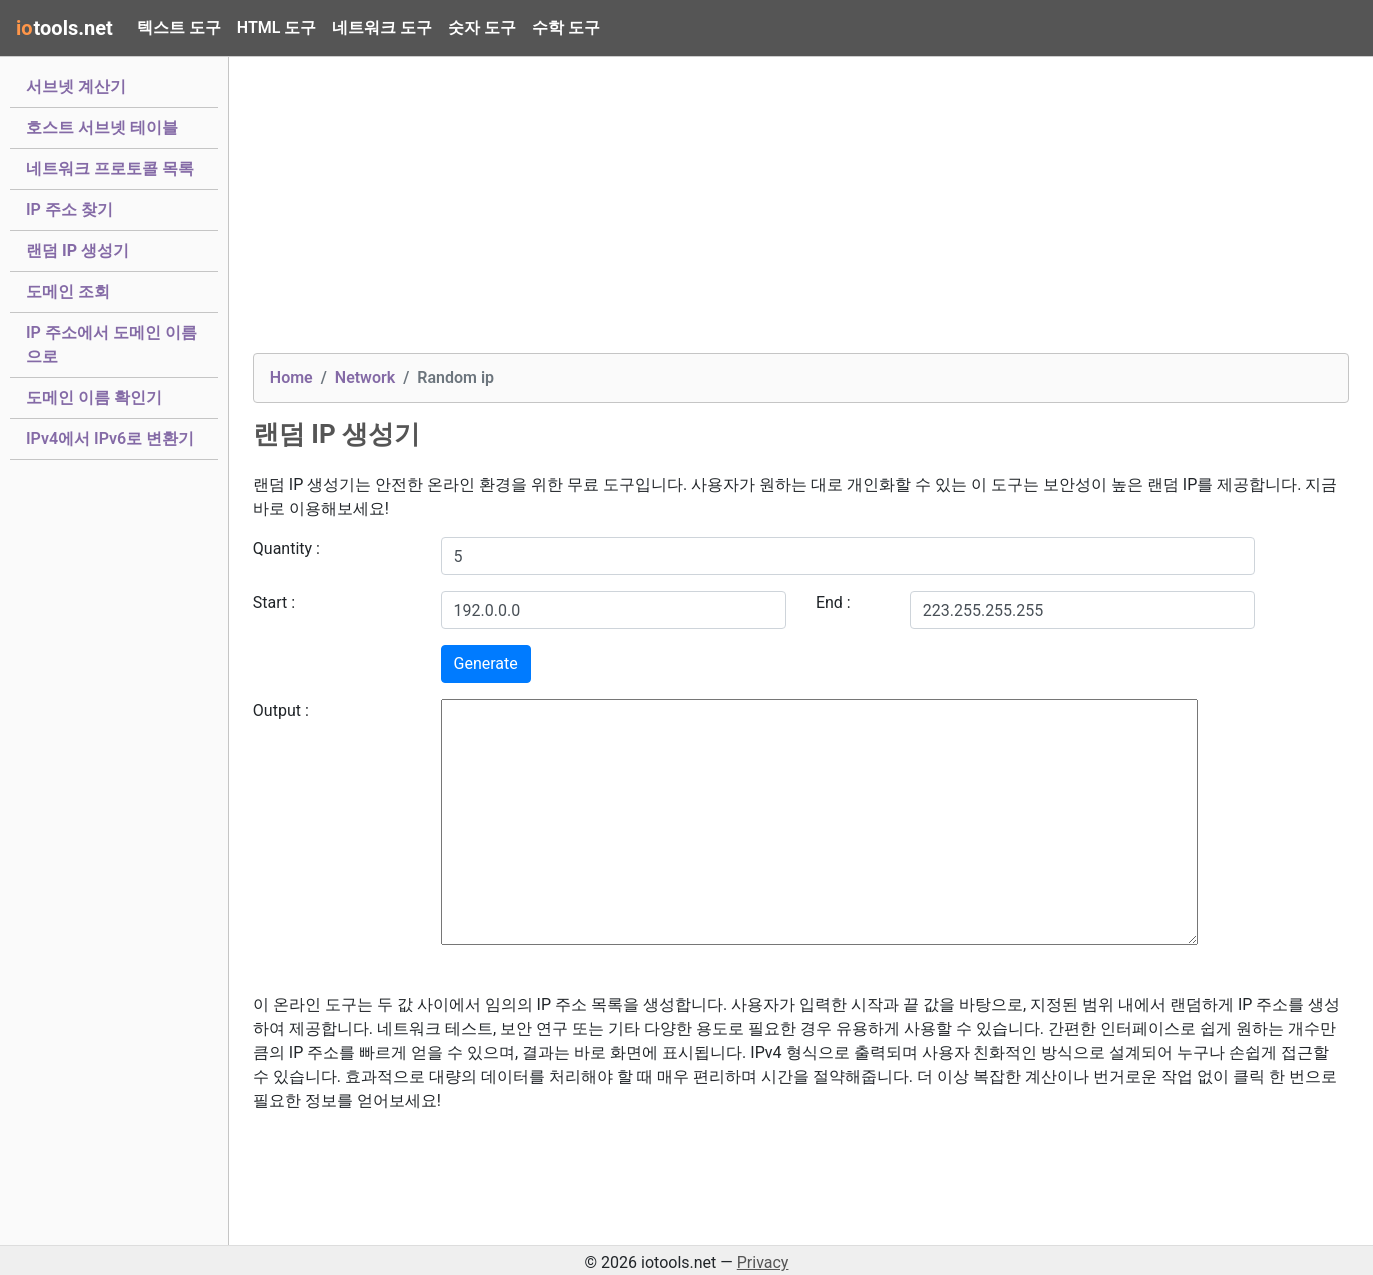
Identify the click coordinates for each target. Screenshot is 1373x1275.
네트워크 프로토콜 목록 (110, 167)
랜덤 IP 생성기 (77, 249)
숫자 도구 (482, 27)
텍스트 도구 (179, 27)
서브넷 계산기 (76, 85)
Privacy (763, 1262)
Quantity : (286, 548)
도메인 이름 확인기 (94, 396)
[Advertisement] (801, 213)
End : (833, 602)
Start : (274, 602)
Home (291, 377)
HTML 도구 (277, 27)
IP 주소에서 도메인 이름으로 (111, 344)
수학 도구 (566, 27)
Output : (281, 710)
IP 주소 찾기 (69, 208)
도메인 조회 (68, 290)
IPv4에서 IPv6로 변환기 (110, 437)
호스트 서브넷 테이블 (102, 126)
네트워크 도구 (382, 27)
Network (365, 377)
